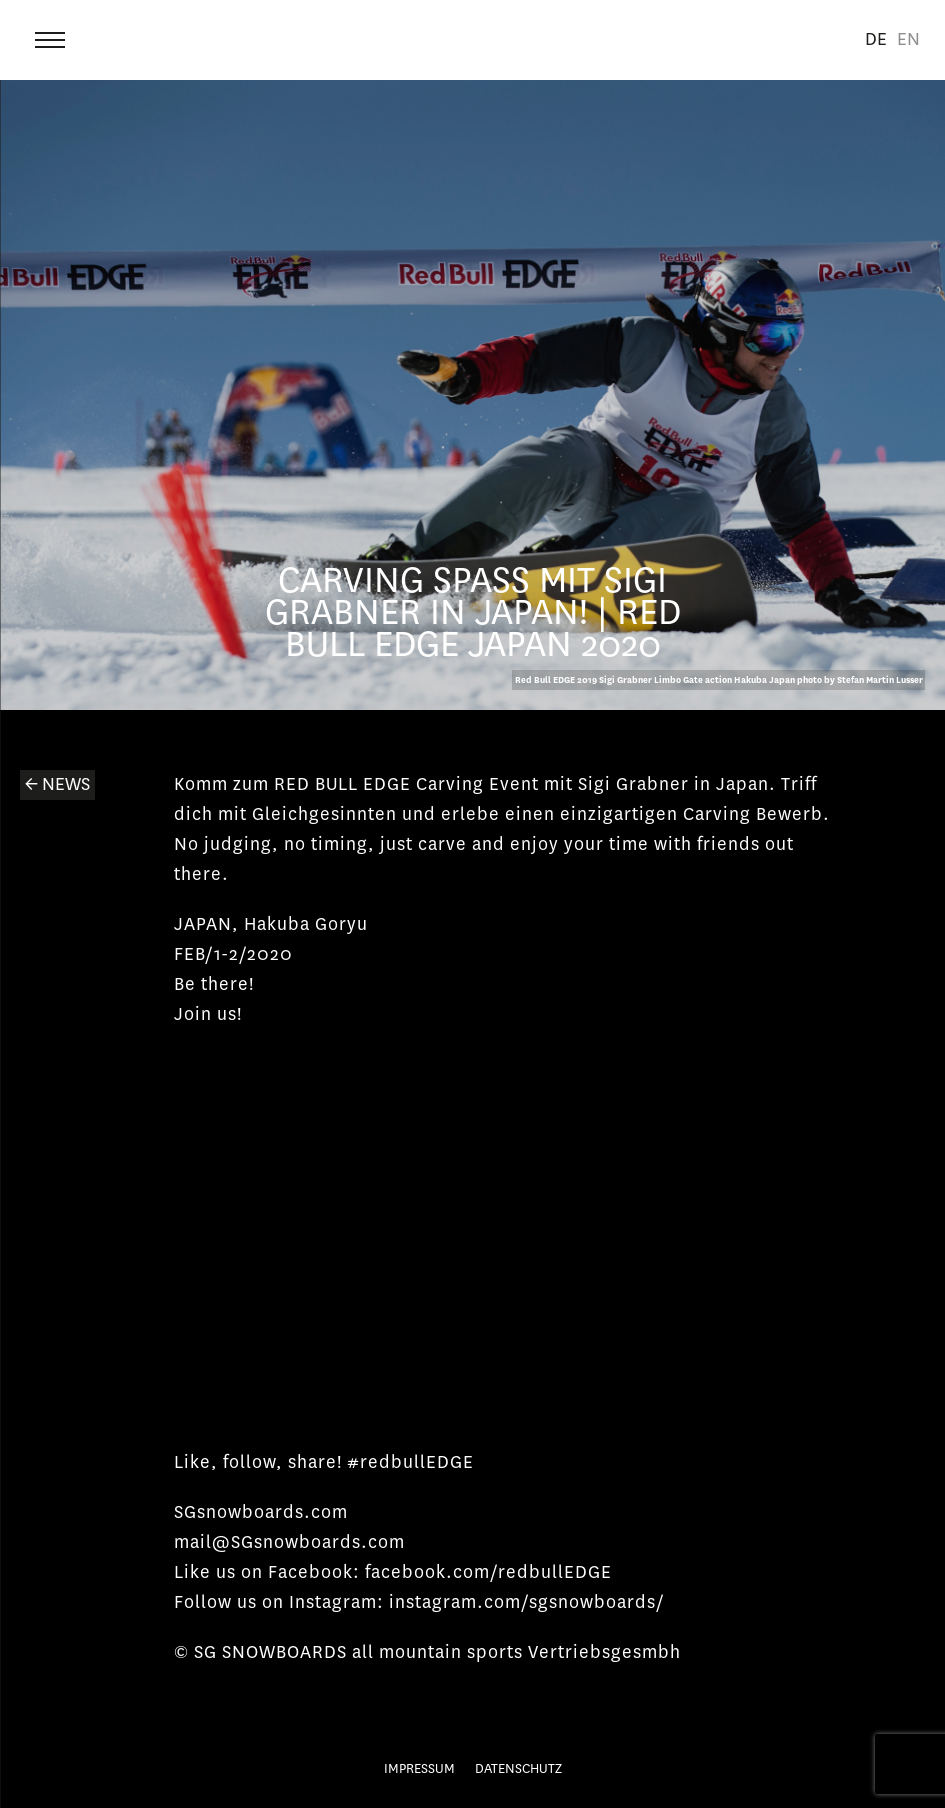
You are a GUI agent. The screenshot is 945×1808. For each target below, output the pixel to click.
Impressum (419, 1768)
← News (57, 784)
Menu (52, 34)
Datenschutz (518, 1768)
